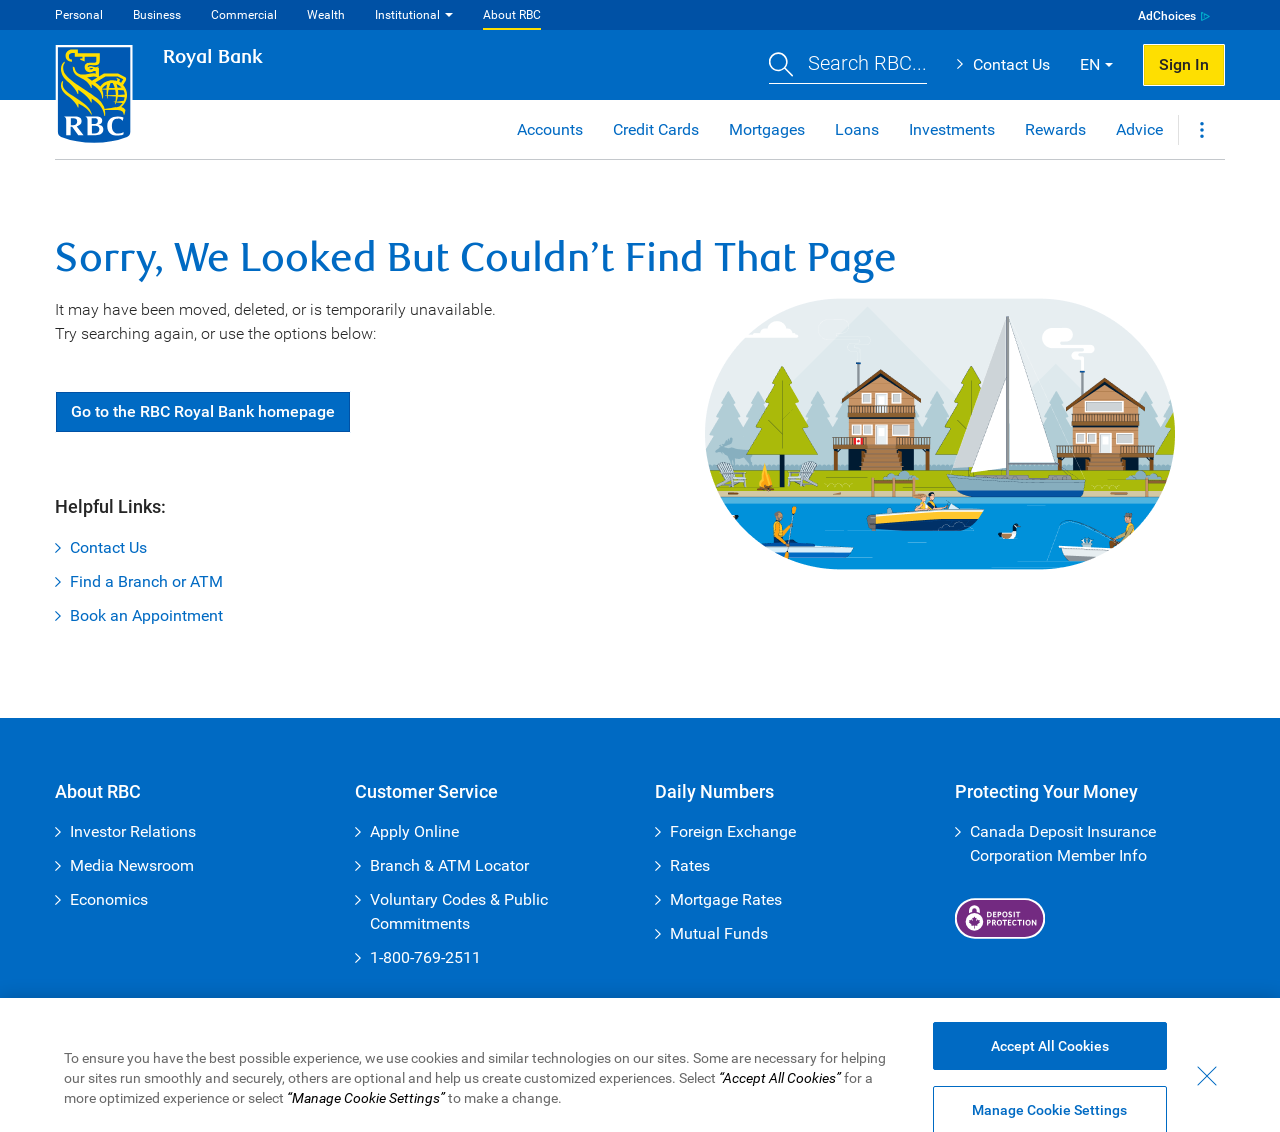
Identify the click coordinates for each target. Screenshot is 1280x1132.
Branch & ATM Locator (449, 865)
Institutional (407, 15)
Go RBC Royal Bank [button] (203, 411)
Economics (109, 899)
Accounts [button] (550, 129)
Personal (79, 15)
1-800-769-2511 (425, 957)
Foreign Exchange (733, 831)
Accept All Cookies (1050, 1059)
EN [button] (1090, 64)
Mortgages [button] (767, 129)
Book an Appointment (146, 615)
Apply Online (414, 831)
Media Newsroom (132, 865)
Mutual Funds (719, 933)
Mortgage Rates (726, 899)
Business (157, 15)
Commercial (244, 15)
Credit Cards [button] (656, 129)
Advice (1139, 129)
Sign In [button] (1184, 64)
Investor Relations (133, 831)
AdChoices (1167, 16)
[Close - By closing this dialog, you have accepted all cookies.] (1207, 1089)
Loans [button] (857, 129)
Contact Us (1011, 64)
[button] (848, 65)
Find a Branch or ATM (146, 581)
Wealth (326, 15)
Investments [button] (952, 129)
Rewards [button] (1055, 129)
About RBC (512, 15)
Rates (690, 865)
